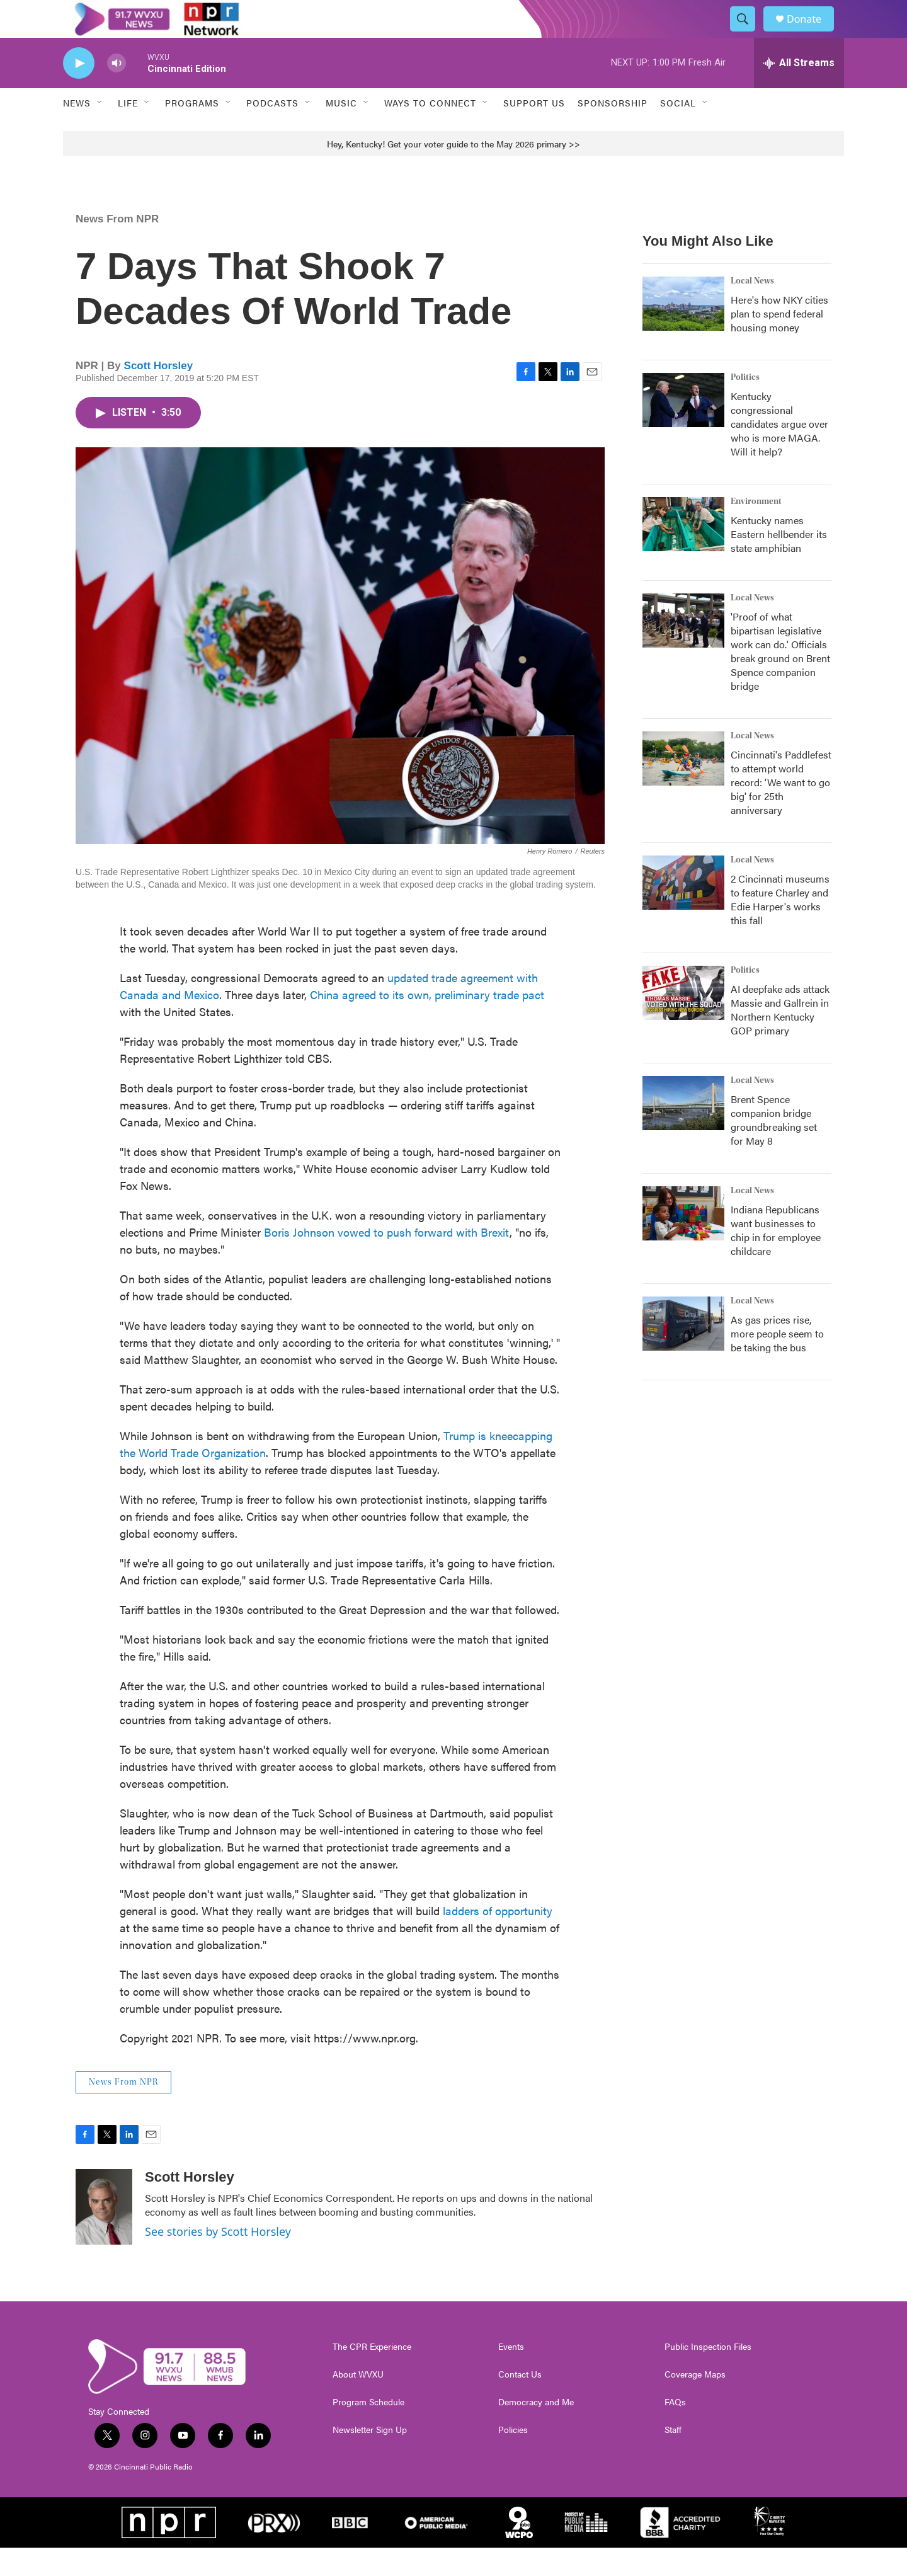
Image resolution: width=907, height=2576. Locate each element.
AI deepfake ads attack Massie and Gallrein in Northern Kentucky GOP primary (780, 1038)
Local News (752, 309)
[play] (79, 91)
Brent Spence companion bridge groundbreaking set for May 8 (774, 1148)
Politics (745, 406)
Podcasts (272, 131)
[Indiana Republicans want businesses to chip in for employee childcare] (683, 1242)
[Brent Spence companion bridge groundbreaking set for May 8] (683, 1131)
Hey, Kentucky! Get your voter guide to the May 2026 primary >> (453, 172)
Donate (811, 33)
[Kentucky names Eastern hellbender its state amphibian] (683, 552)
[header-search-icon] (748, 33)
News (77, 131)
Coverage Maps (695, 2403)
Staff (673, 2458)
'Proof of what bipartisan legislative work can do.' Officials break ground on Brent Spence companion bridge (780, 679)
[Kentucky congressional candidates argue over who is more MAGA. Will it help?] (683, 428)
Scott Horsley (158, 394)
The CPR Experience (372, 2375)
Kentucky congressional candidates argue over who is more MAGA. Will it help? (779, 452)
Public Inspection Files (708, 2375)
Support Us (534, 131)
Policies (513, 2458)
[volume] (116, 91)
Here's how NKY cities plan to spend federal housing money (779, 342)
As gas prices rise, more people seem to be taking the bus (777, 1362)
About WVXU (358, 2403)
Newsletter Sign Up (370, 2458)
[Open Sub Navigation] (100, 131)
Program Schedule (368, 2430)
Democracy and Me (536, 2430)
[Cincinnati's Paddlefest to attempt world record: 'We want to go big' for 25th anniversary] (683, 787)
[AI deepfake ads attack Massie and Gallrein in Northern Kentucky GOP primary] (683, 1021)
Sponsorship (612, 131)
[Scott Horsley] (104, 2235)
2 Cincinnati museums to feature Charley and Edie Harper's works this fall (780, 928)
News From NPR (117, 247)
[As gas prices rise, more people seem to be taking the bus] (683, 1352)
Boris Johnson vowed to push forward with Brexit (387, 1260)
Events (511, 2375)
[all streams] (799, 91)
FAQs (675, 2430)
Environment (756, 530)
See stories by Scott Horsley (218, 2259)
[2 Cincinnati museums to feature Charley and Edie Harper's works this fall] (683, 911)
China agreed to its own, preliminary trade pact (427, 1023)
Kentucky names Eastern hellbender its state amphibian (779, 562)
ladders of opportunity (497, 1939)
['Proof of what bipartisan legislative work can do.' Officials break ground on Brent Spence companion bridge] (683, 649)
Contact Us (520, 2403)
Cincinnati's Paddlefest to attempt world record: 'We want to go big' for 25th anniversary (781, 810)
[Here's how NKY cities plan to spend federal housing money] (683, 332)
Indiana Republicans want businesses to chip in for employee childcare (776, 1258)
